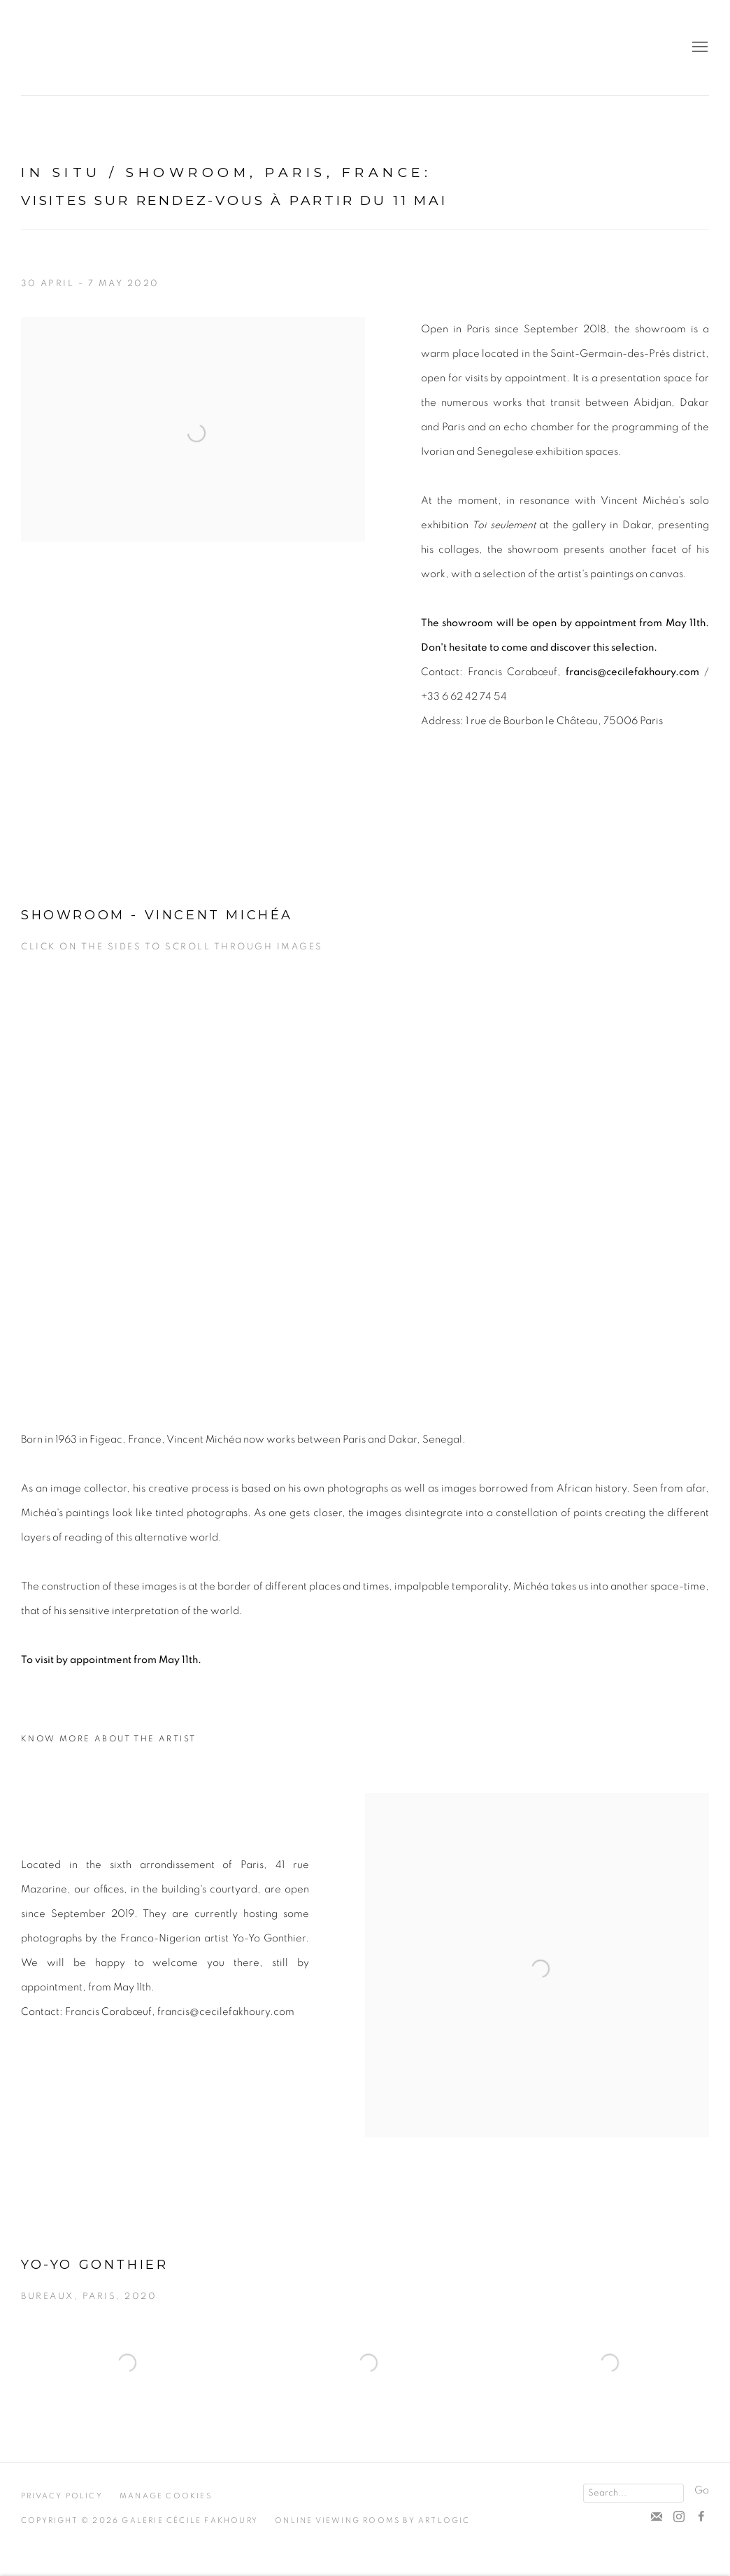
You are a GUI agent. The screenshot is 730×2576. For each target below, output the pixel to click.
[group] (365, 1178)
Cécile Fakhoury (105, 48)
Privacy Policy (62, 2496)
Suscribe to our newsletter (656, 2517)
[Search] (633, 2493)
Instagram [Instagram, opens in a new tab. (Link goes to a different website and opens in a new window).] (679, 2517)
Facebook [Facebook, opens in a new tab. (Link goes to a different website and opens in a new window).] (701, 2517)
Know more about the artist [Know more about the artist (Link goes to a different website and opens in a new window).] (108, 1738)
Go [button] (701, 2490)
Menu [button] (698, 47)
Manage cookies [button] (166, 2496)
